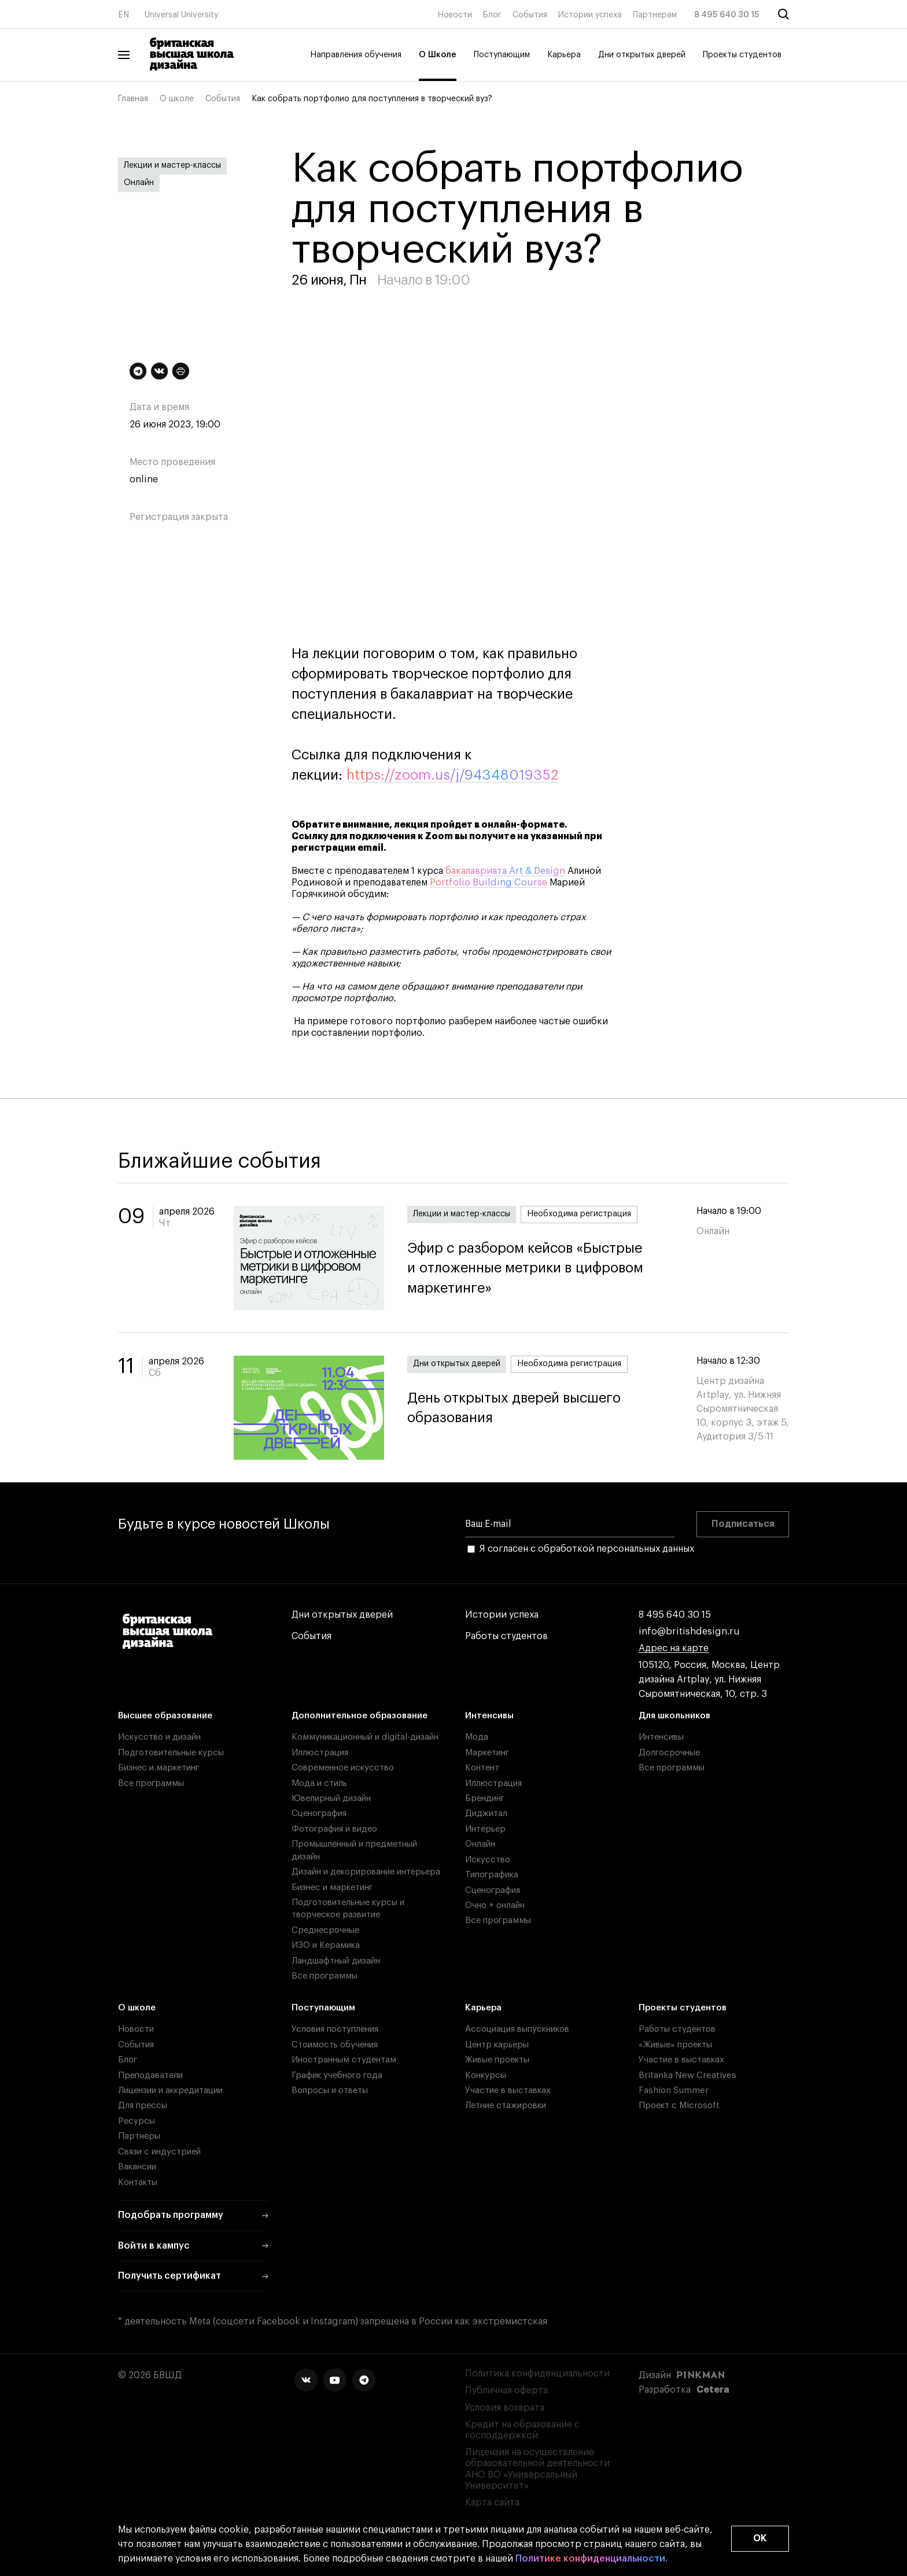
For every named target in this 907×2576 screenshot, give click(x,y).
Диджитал (486, 1813)
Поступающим (502, 55)
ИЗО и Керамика (326, 1945)
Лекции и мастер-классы (172, 165)
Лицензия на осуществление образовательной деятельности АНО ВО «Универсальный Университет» (537, 2469)
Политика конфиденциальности (537, 2373)
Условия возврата (504, 2407)
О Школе (437, 55)
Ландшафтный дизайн (336, 1961)
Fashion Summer (674, 2090)
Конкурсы (485, 2075)
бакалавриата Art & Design (505, 871)
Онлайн (139, 183)
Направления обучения (355, 55)
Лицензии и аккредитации (170, 2090)
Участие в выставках (508, 2090)
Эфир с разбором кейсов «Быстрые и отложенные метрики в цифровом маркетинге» (540, 1268)
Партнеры (139, 2136)
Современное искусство (343, 1767)
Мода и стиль (319, 1783)
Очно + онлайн (495, 1905)
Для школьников (674, 1715)
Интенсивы (489, 1715)
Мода (476, 1737)
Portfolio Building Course (488, 882)
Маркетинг (487, 1752)
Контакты (137, 2182)
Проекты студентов (742, 55)
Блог (492, 15)
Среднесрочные (325, 1930)
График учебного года (337, 2075)
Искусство (487, 1859)
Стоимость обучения (335, 2044)
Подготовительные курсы (171, 1752)
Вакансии (137, 2166)
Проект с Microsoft (679, 2105)
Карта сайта (492, 2502)
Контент (482, 1767)
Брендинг (484, 1798)
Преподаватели (150, 2075)
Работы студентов (506, 1636)
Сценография (319, 1813)
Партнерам (655, 15)
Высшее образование (165, 1715)
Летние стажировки (505, 2105)
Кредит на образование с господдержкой (522, 2430)
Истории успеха (590, 15)
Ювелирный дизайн (331, 1798)
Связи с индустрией (159, 2151)
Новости (454, 15)
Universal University (182, 15)
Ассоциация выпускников (517, 2029)
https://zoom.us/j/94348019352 (452, 775)
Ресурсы (136, 2121)
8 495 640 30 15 (726, 15)
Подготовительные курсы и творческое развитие (348, 1908)
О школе (177, 99)
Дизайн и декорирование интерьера (366, 1872)
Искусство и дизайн (159, 1737)
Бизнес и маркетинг (158, 1767)
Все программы (151, 1783)
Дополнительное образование (359, 1715)
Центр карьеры (497, 2044)
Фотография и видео (334, 1829)
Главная (133, 99)
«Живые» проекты (675, 2044)
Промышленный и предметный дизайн (354, 1850)
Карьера (564, 55)
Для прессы (142, 2105)
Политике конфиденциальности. (591, 2559)
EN (123, 15)
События (530, 15)
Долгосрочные (669, 1752)
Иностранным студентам (344, 2059)
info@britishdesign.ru (689, 1632)
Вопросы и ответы (330, 2090)
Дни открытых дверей (641, 55)
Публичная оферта (506, 2390)
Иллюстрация (320, 1752)
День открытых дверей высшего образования (540, 1408)
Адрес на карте (674, 1648)
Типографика (491, 1874)
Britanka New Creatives (687, 2075)
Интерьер (485, 1829)
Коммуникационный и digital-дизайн (365, 1737)
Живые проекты (497, 2059)
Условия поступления (335, 2029)
